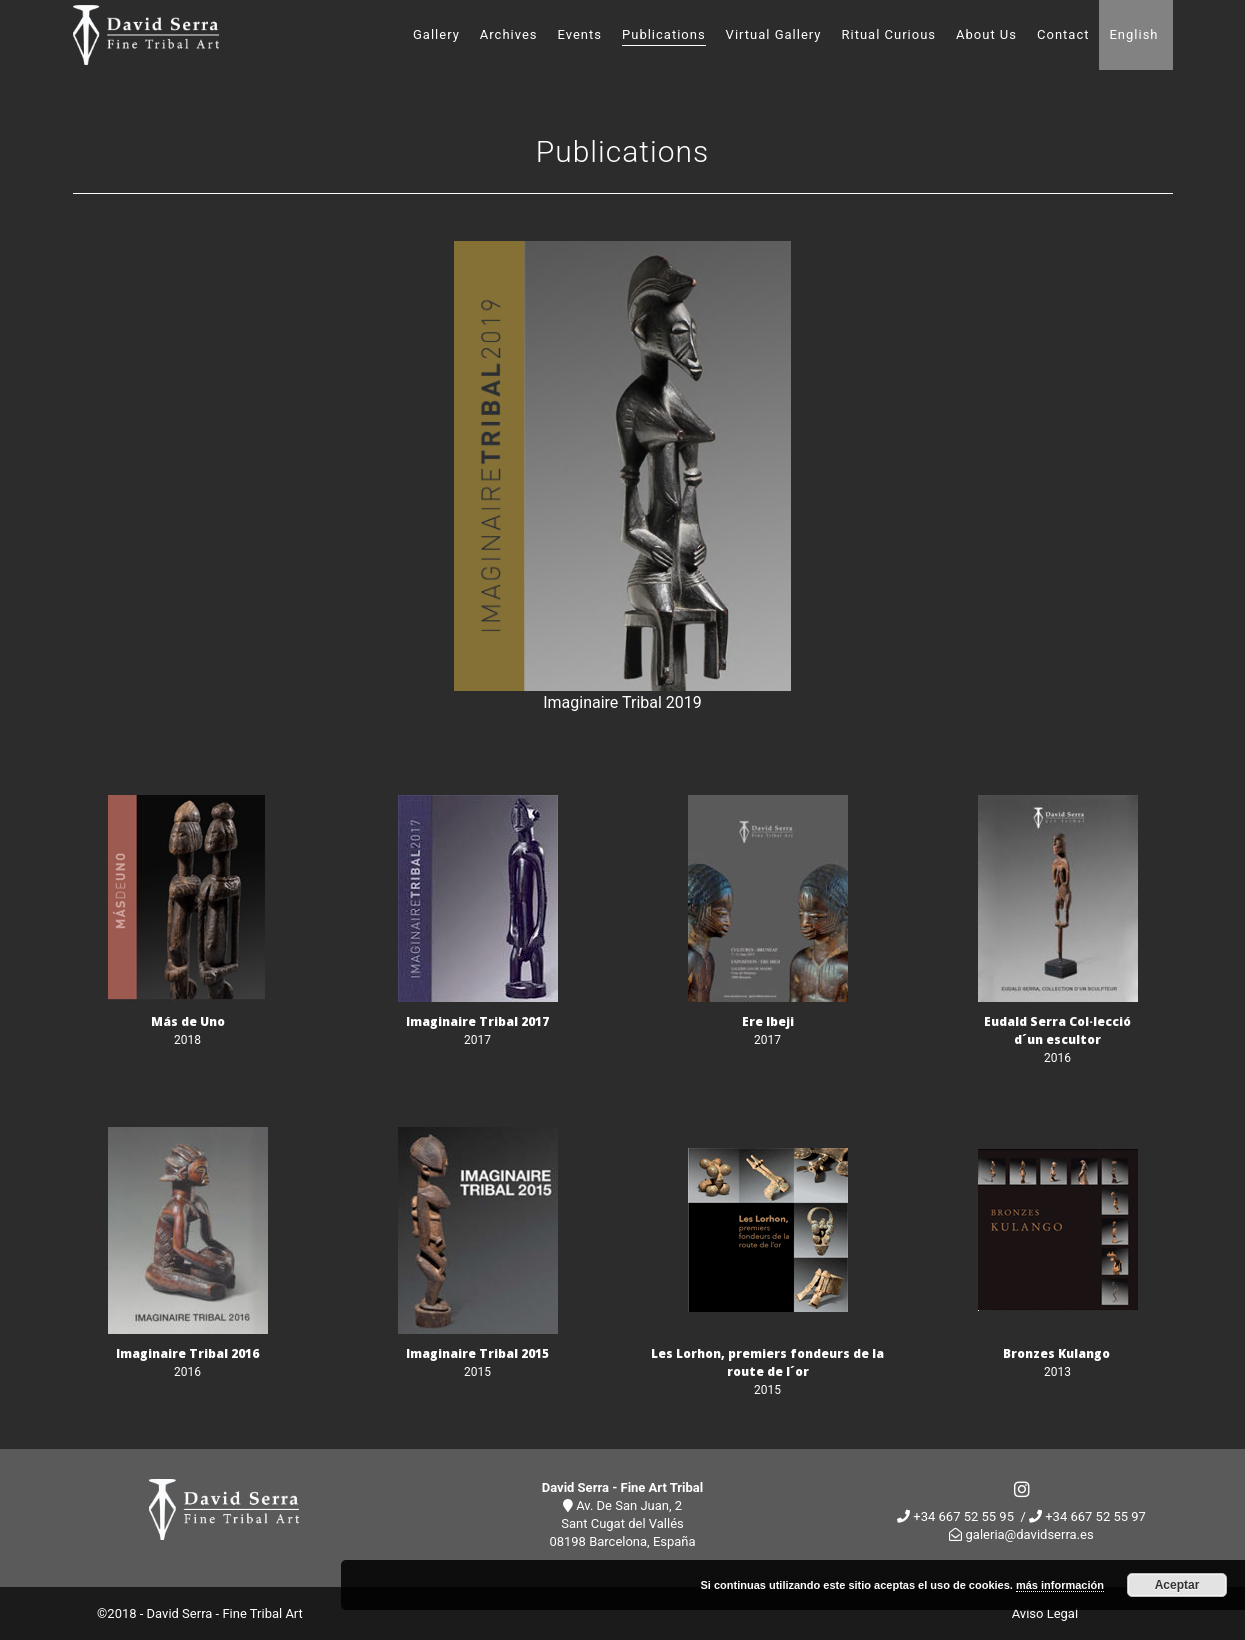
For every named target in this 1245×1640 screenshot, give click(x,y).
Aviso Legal (1045, 1613)
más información (1060, 1585)
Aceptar (1177, 1585)
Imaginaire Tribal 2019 (622, 702)
